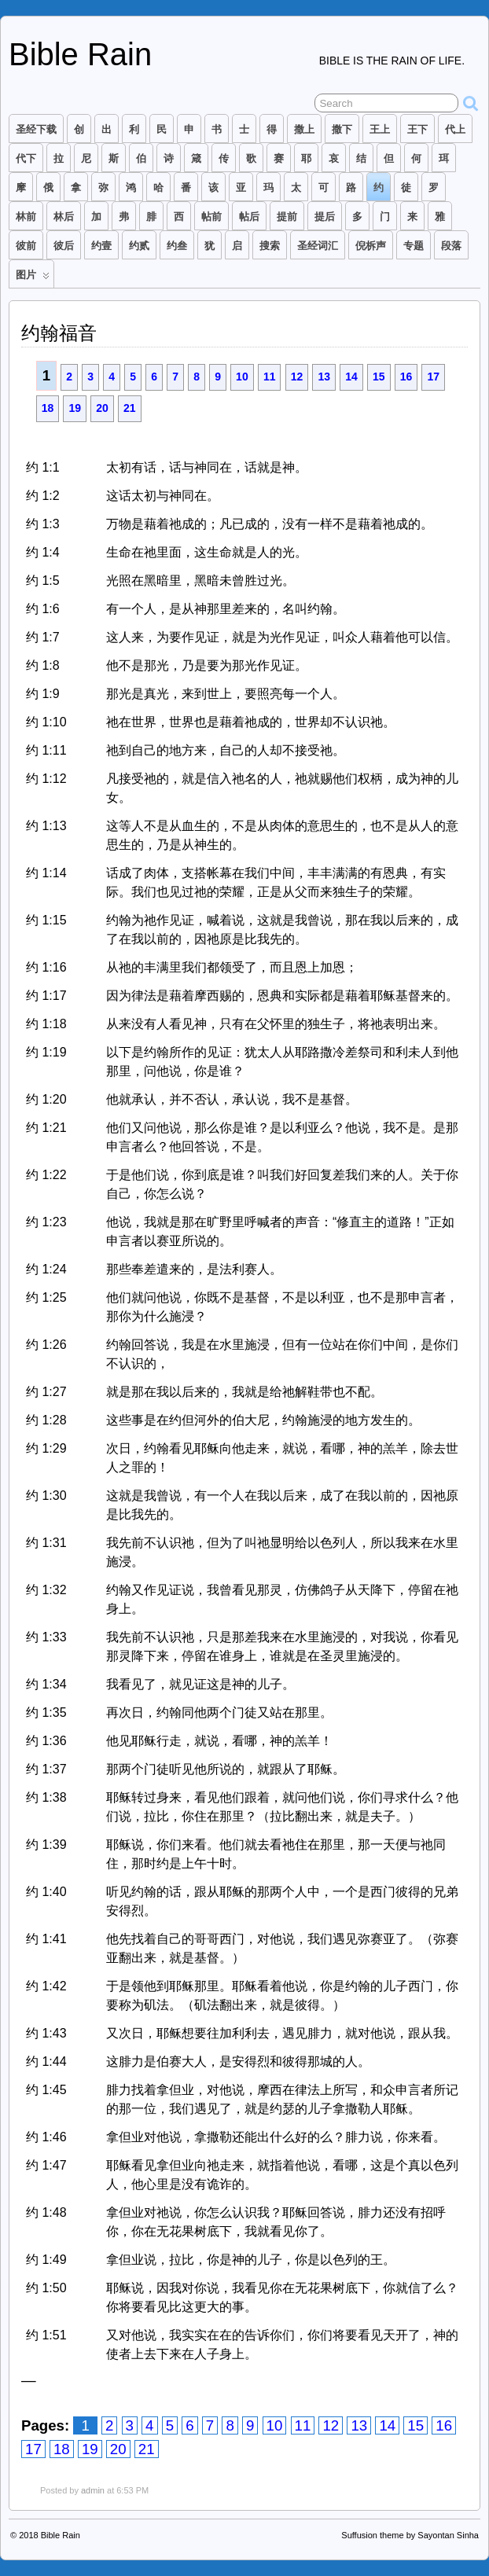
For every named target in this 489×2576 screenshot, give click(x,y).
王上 (380, 129)
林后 (63, 216)
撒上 (304, 129)
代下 (26, 158)
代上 (455, 129)
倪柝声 (370, 246)
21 (129, 408)
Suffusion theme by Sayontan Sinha (410, 2535)
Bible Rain (80, 54)
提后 (324, 216)
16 (406, 376)
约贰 (139, 246)
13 (324, 376)
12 (297, 376)
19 (74, 408)
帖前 (211, 216)
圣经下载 (36, 129)
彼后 (63, 246)
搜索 (269, 246)
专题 (413, 246)
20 (102, 408)
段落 (451, 246)
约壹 (101, 246)
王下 (417, 129)
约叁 (177, 246)
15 (379, 376)
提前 (287, 216)
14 (351, 376)
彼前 (26, 246)
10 (242, 376)
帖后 (249, 216)
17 (433, 376)
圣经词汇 (317, 246)
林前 (26, 216)
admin (93, 2490)
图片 (33, 278)
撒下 (342, 129)
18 (48, 408)
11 (269, 376)
